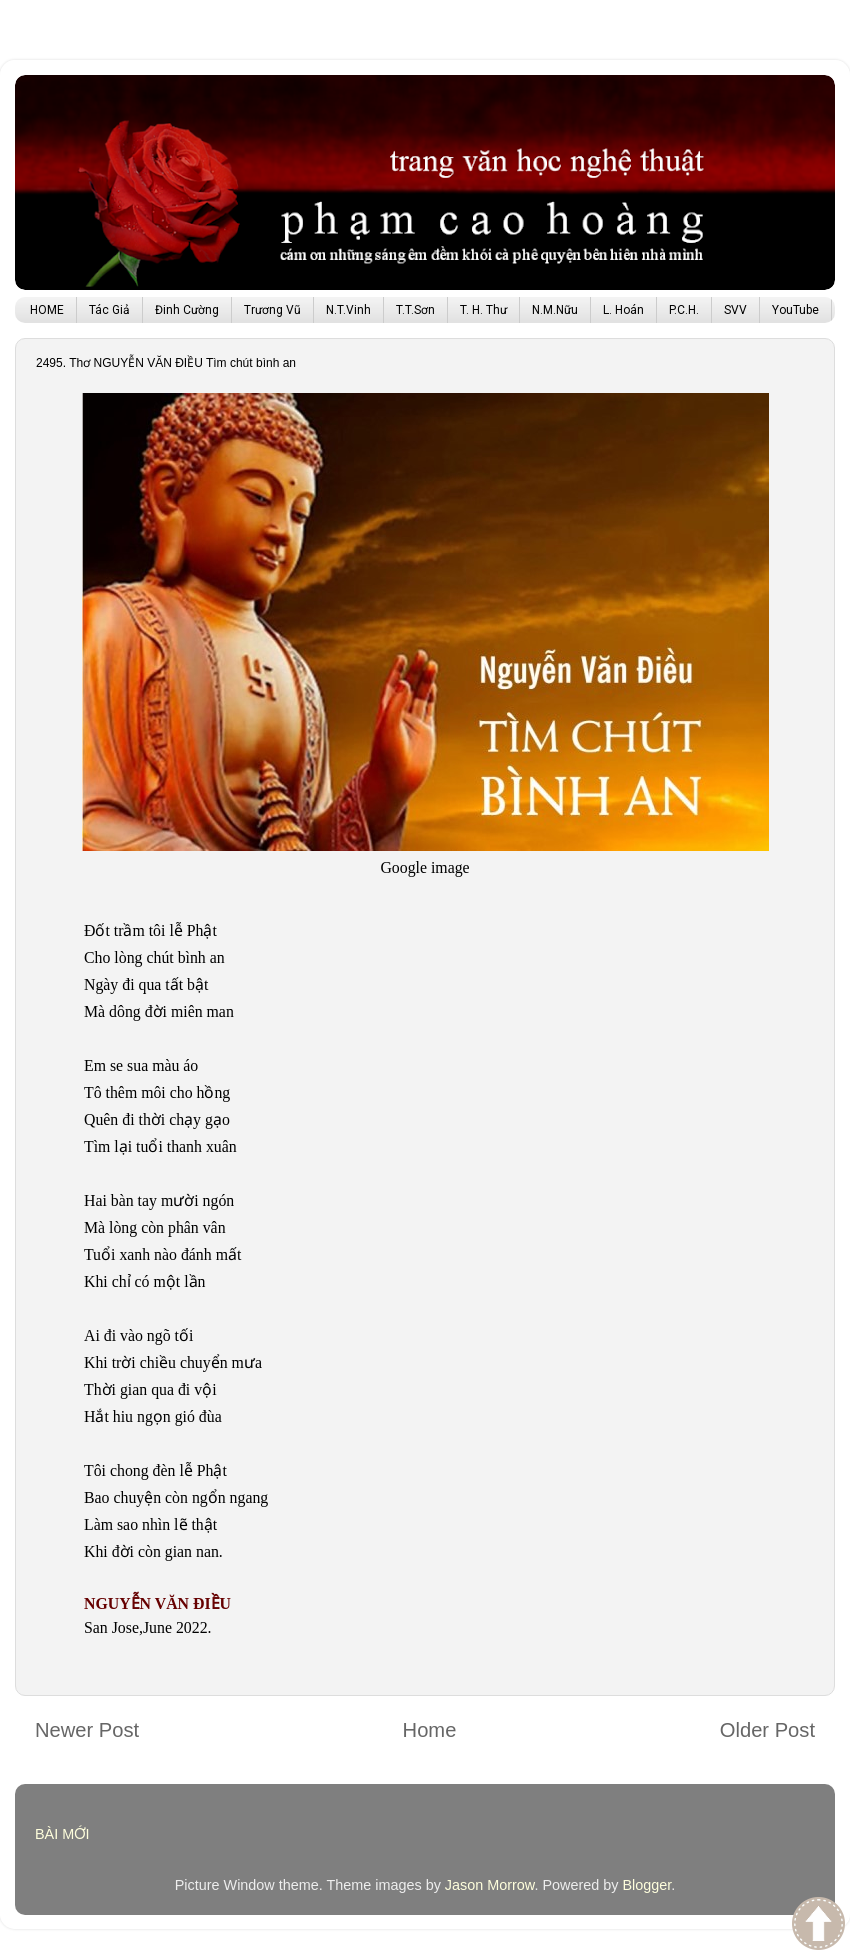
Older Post (767, 1730)
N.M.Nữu (555, 310)
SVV (735, 310)
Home (430, 1730)
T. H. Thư (483, 310)
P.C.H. (684, 310)
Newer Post (87, 1730)
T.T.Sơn (415, 310)
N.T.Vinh (348, 310)
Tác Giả (109, 310)
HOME (47, 310)
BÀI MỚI (62, 1834)
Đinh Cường (187, 310)
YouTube (795, 310)
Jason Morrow (490, 1885)
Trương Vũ (272, 310)
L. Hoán (623, 310)
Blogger (646, 1885)
